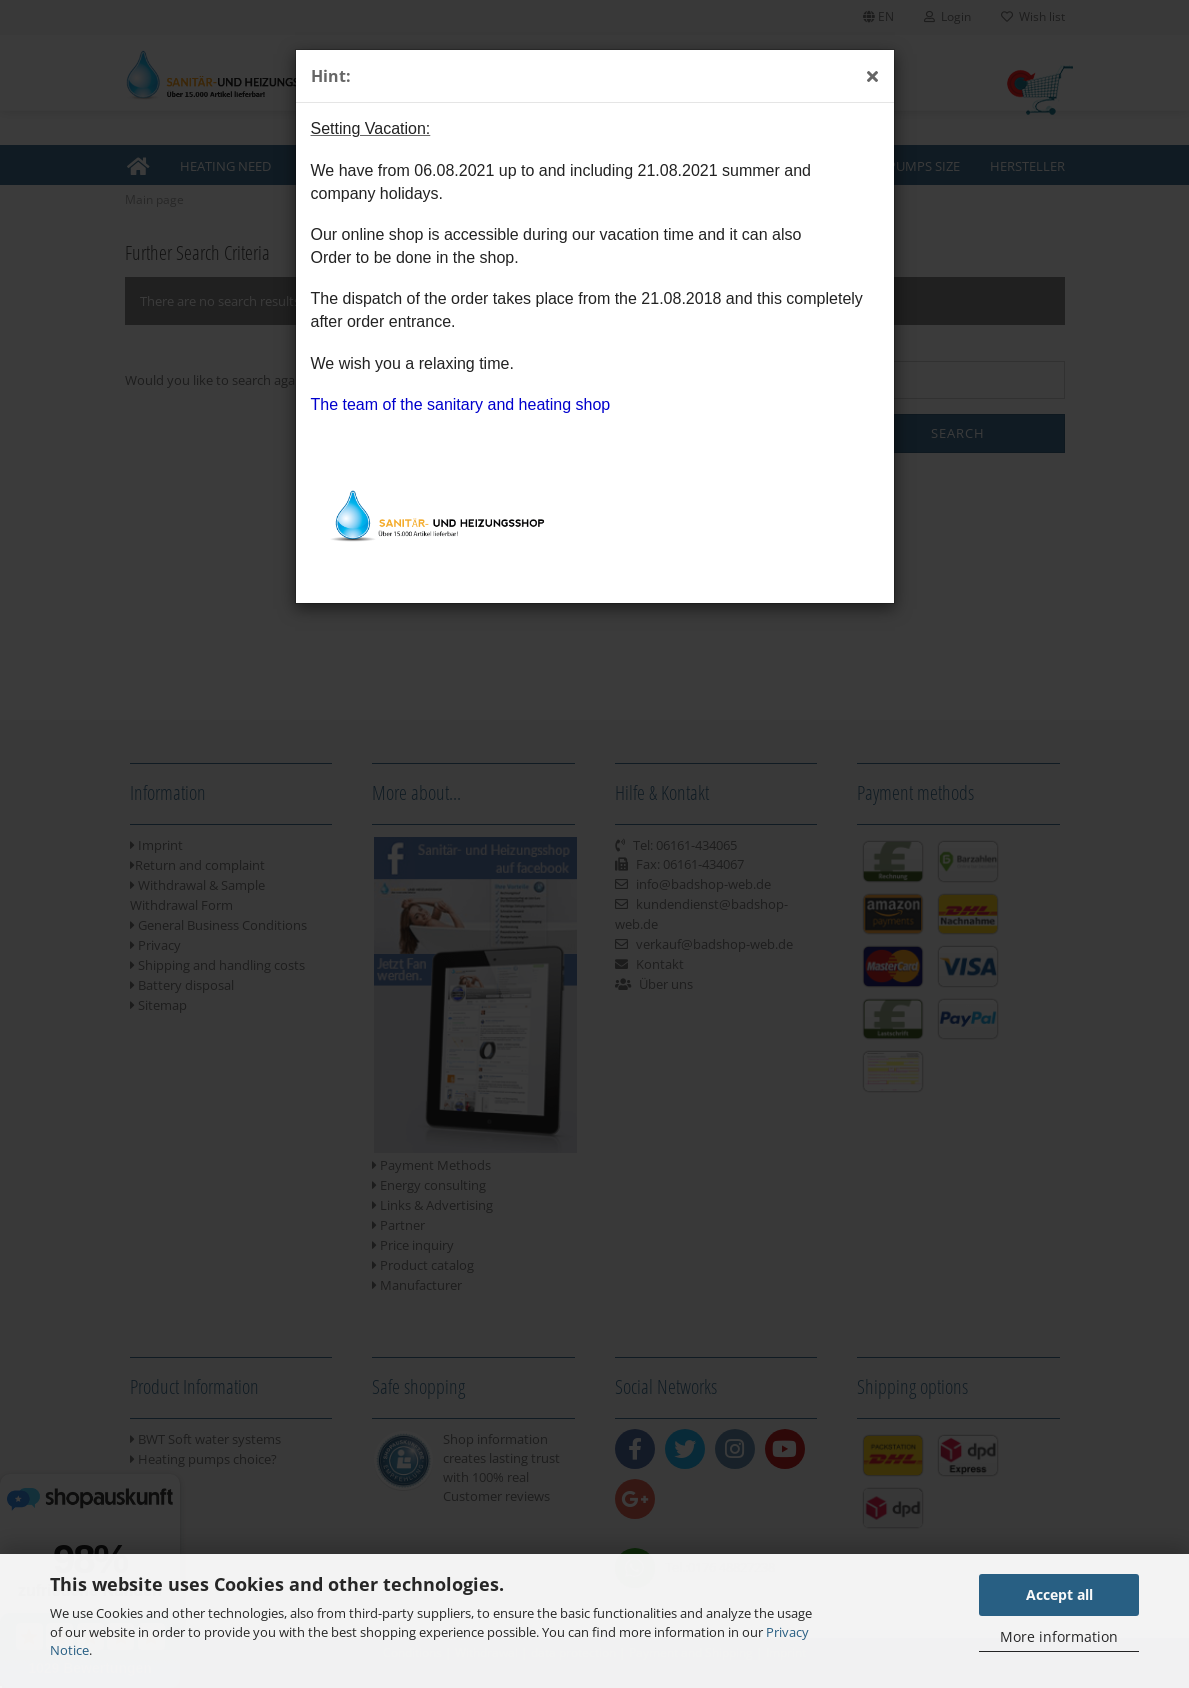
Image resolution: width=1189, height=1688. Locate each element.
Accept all (1059, 1594)
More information (1059, 1636)
